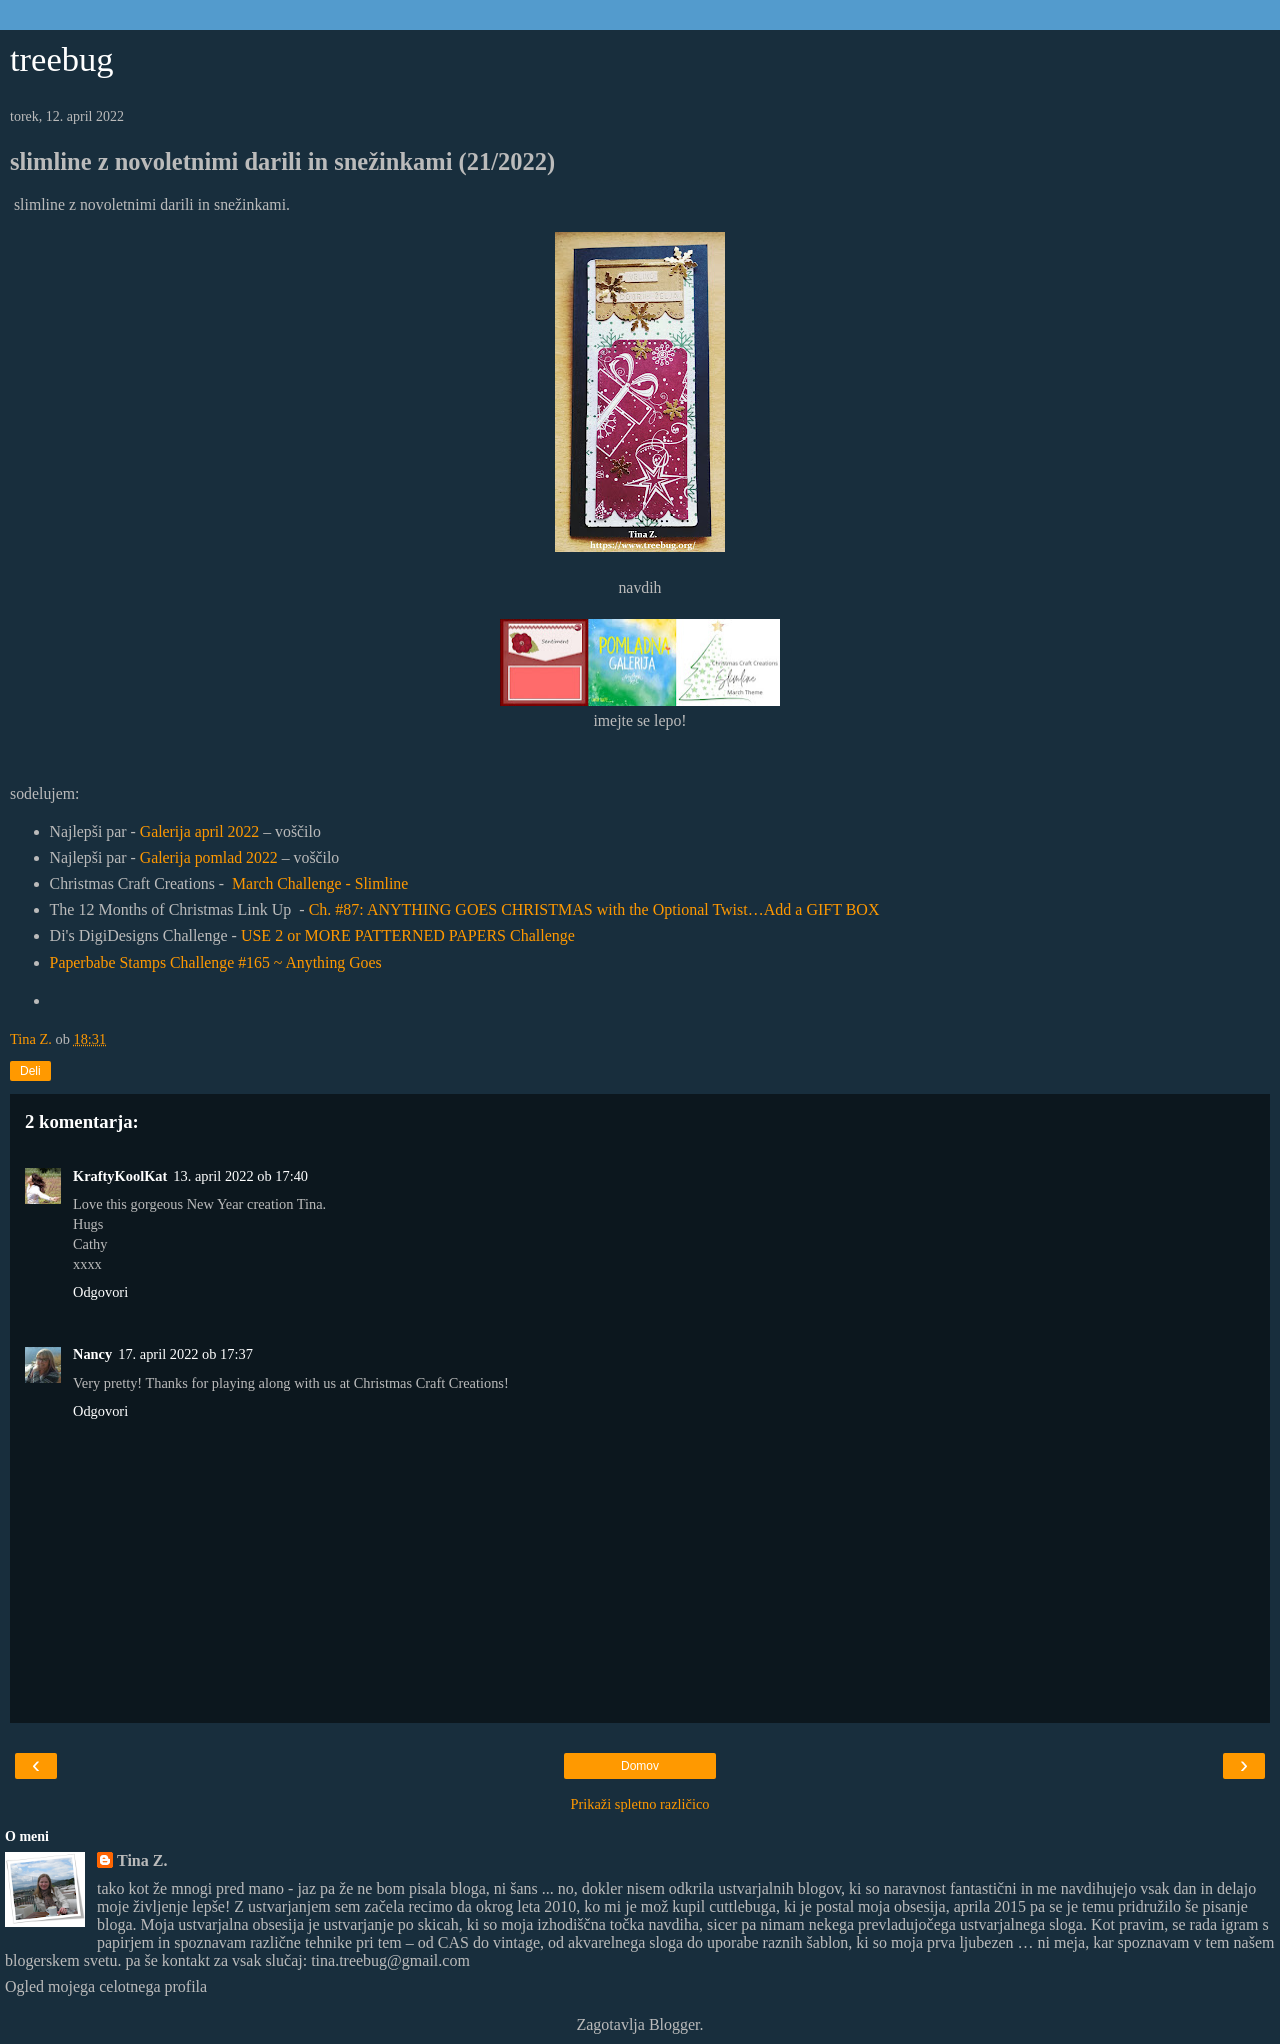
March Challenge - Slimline (320, 883)
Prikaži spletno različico (639, 1804)
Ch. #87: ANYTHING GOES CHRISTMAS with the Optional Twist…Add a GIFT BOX (594, 909)
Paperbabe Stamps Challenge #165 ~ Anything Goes (216, 962)
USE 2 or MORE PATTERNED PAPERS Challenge (408, 935)
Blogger (674, 2024)
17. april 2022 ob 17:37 (185, 1354)
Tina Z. (142, 1860)
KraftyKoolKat (120, 1176)
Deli (30, 1071)
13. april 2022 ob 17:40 (240, 1176)
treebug (62, 59)
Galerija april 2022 (200, 831)
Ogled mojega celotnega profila (106, 1986)
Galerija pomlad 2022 (209, 857)
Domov (640, 1766)
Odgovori (100, 1292)
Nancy (92, 1354)
